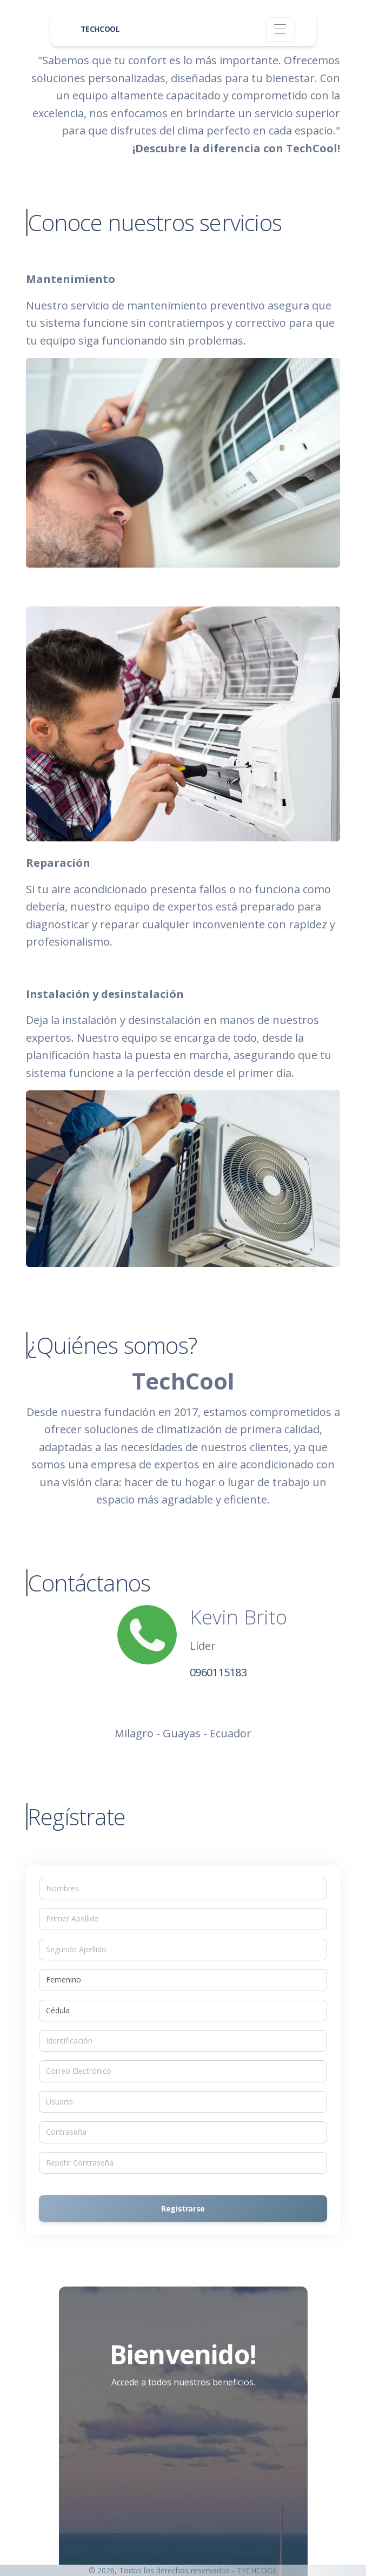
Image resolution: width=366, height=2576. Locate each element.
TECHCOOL (100, 29)
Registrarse (183, 2208)
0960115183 (218, 1672)
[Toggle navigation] (280, 29)
